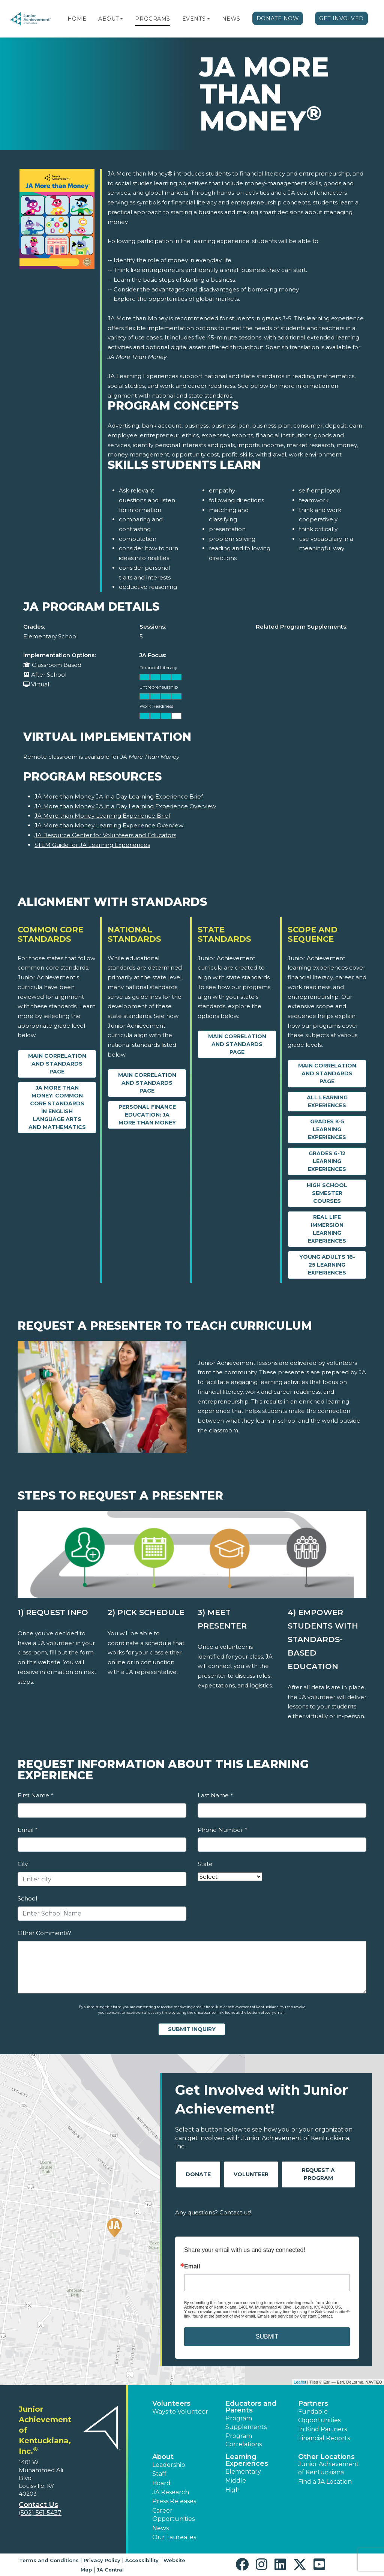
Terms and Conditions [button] (49, 2560)
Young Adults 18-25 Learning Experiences (327, 1264)
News (231, 18)
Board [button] (161, 2483)
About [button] (163, 2456)
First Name (35, 1795)
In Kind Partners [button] (322, 2429)
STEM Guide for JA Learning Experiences (92, 844)
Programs (152, 18)
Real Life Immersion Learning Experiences (327, 1229)
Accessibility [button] (142, 2560)
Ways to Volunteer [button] (180, 2411)
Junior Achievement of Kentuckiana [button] (328, 2468)
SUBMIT (267, 2336)
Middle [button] (235, 2480)
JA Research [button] (170, 2492)
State (205, 1863)
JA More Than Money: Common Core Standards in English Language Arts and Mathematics (57, 1107)
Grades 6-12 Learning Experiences (327, 1161)
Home (77, 18)
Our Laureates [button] (174, 2537)
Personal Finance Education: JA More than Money (147, 1114)
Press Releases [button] (174, 2501)
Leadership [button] (168, 2464)
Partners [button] (313, 2403)
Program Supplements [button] (246, 2422)
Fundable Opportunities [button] (319, 2415)
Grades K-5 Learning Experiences (327, 1129)
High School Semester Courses (327, 1193)
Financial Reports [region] (324, 2438)
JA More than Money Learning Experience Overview (108, 825)
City (23, 1863)
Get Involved (341, 18)
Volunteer (251, 2174)
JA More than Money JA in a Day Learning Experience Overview (125, 806)
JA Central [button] (110, 2570)
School (27, 1898)
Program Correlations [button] (243, 2440)
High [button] (232, 2489)
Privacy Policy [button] (102, 2560)
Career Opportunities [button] (173, 2514)
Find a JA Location (325, 2481)
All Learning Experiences (327, 1101)
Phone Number (222, 1829)
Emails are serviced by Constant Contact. (295, 2316)
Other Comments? (44, 1933)
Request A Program (318, 2174)
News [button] (160, 2528)
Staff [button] (159, 2473)
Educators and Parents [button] (251, 2407)
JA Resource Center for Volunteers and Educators (105, 835)
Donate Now (277, 18)
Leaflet (300, 2382)
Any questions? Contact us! (213, 2212)
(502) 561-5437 (40, 2512)
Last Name (215, 1795)
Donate (198, 2174)
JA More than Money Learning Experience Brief (102, 815)
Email (27, 1829)
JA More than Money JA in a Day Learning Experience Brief (118, 796)
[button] (121, 18)
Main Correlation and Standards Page (57, 1063)
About (108, 18)
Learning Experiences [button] (246, 2460)
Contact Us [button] (38, 2504)
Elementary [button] (243, 2471)
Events (194, 18)
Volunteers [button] (171, 2403)
